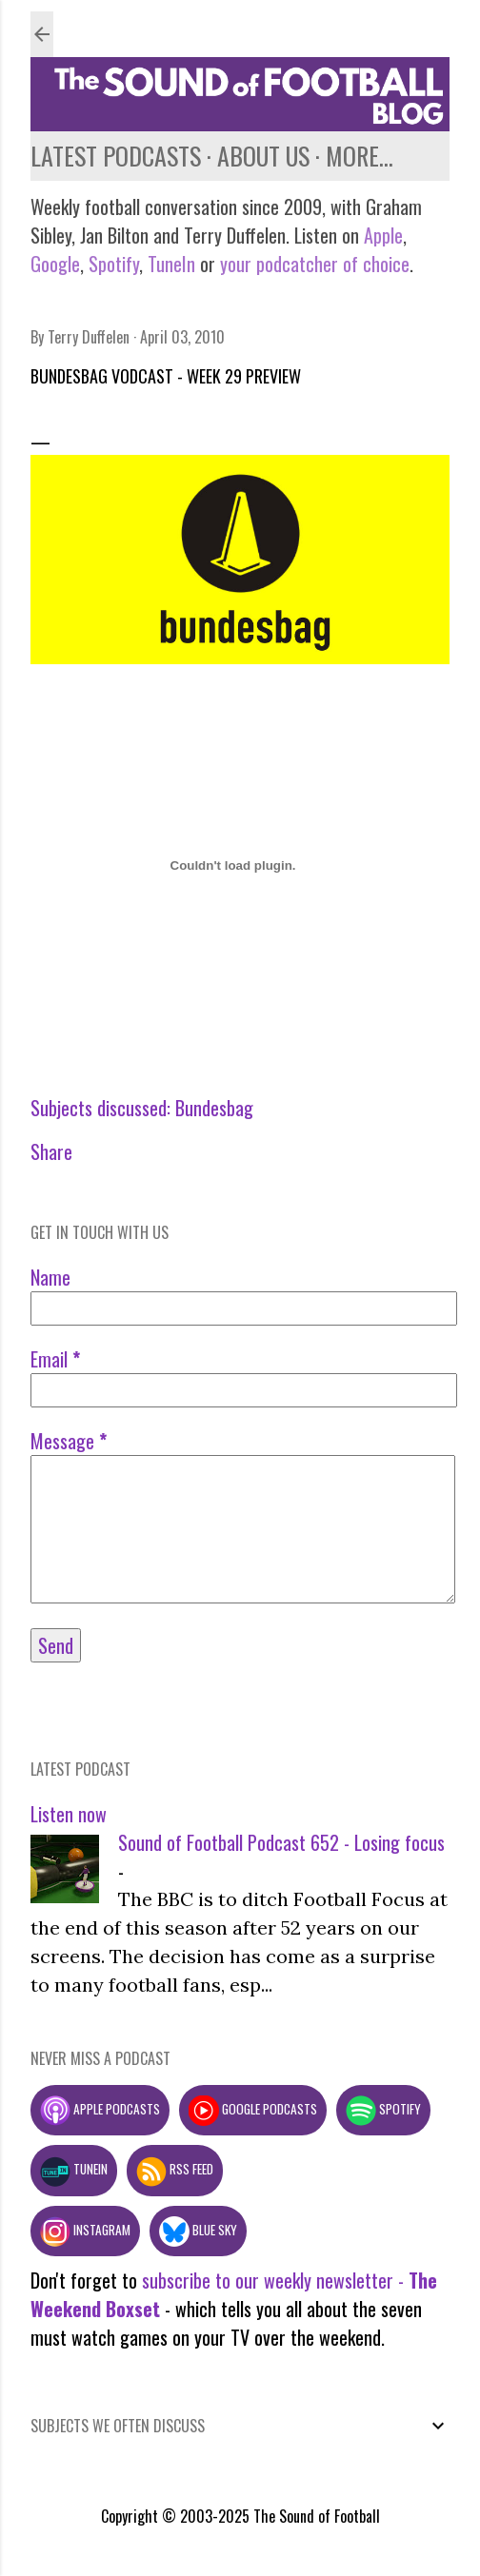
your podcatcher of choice (315, 263)
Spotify (114, 263)
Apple (383, 235)
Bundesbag (214, 1107)
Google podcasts (253, 2108)
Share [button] (51, 1151)
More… (359, 155)
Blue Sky (198, 2229)
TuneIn (171, 263)
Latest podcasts (115, 155)
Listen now (68, 1813)
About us (263, 155)
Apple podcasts (100, 2108)
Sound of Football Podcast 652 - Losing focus (281, 1842)
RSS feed (174, 2168)
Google (55, 263)
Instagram (85, 2229)
